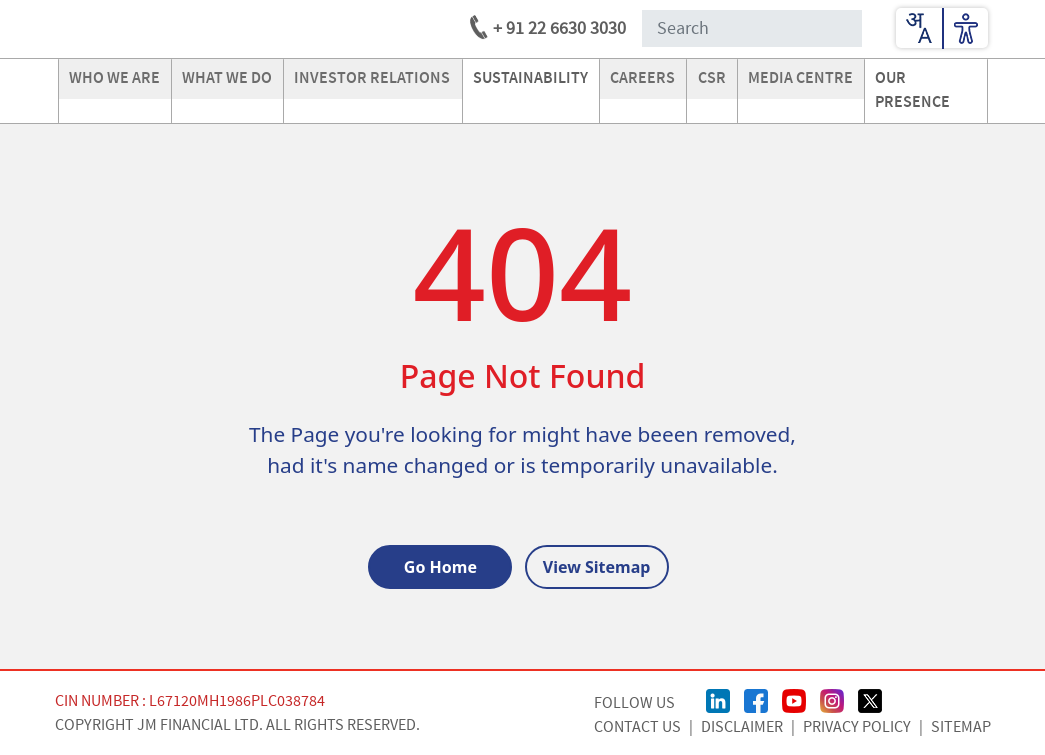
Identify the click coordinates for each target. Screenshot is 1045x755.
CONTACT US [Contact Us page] (637, 727)
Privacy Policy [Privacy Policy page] (857, 727)
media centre (800, 78)
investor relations (372, 78)
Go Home (440, 567)
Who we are (114, 78)
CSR (712, 78)
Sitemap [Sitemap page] (961, 727)
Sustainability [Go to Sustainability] (530, 78)
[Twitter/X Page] (870, 699)
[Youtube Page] (794, 699)
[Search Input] (752, 28)
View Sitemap (597, 567)
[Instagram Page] (832, 699)
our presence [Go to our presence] (912, 90)
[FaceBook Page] (756, 699)
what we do (227, 78)
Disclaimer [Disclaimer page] (742, 727)
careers (642, 78)
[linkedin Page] (718, 699)
